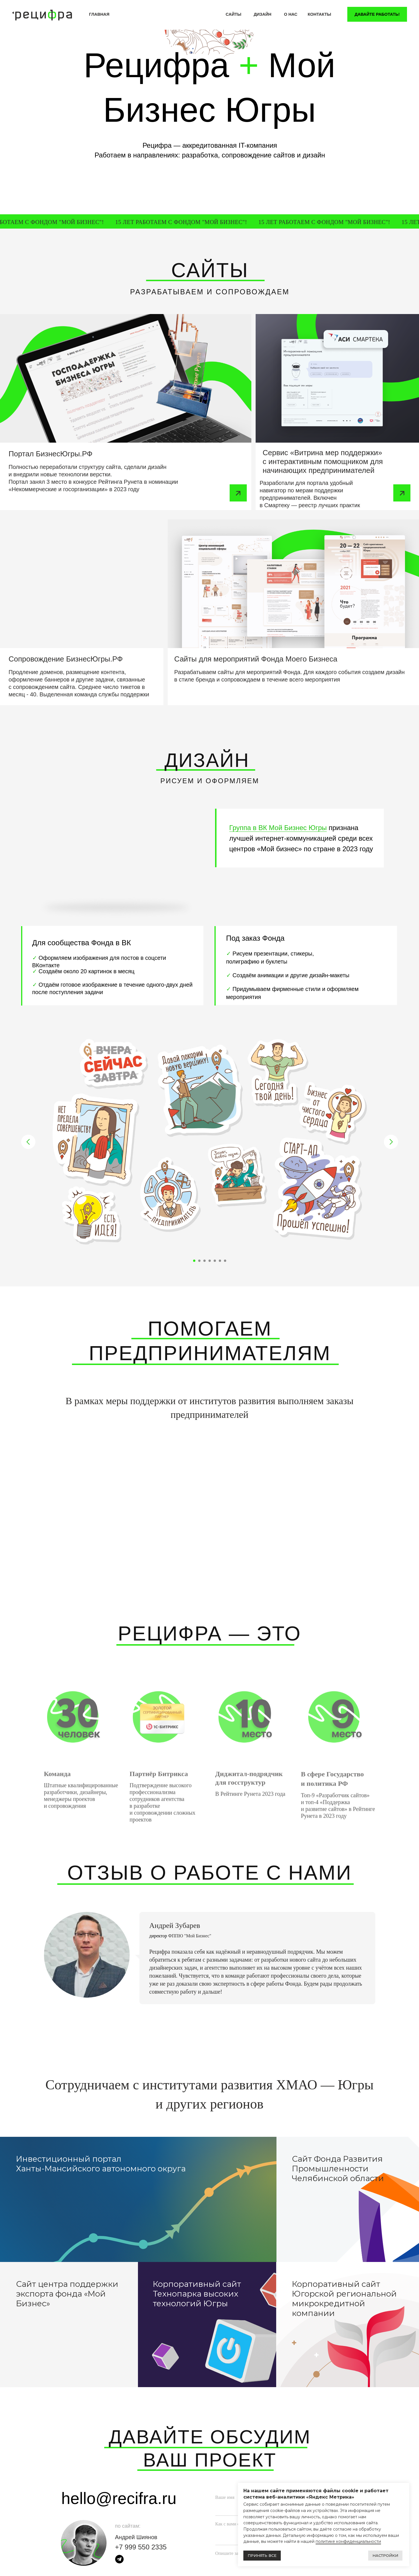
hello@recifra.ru (119, 2498)
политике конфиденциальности (348, 2541)
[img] (125, 378)
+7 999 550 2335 (141, 2547)
